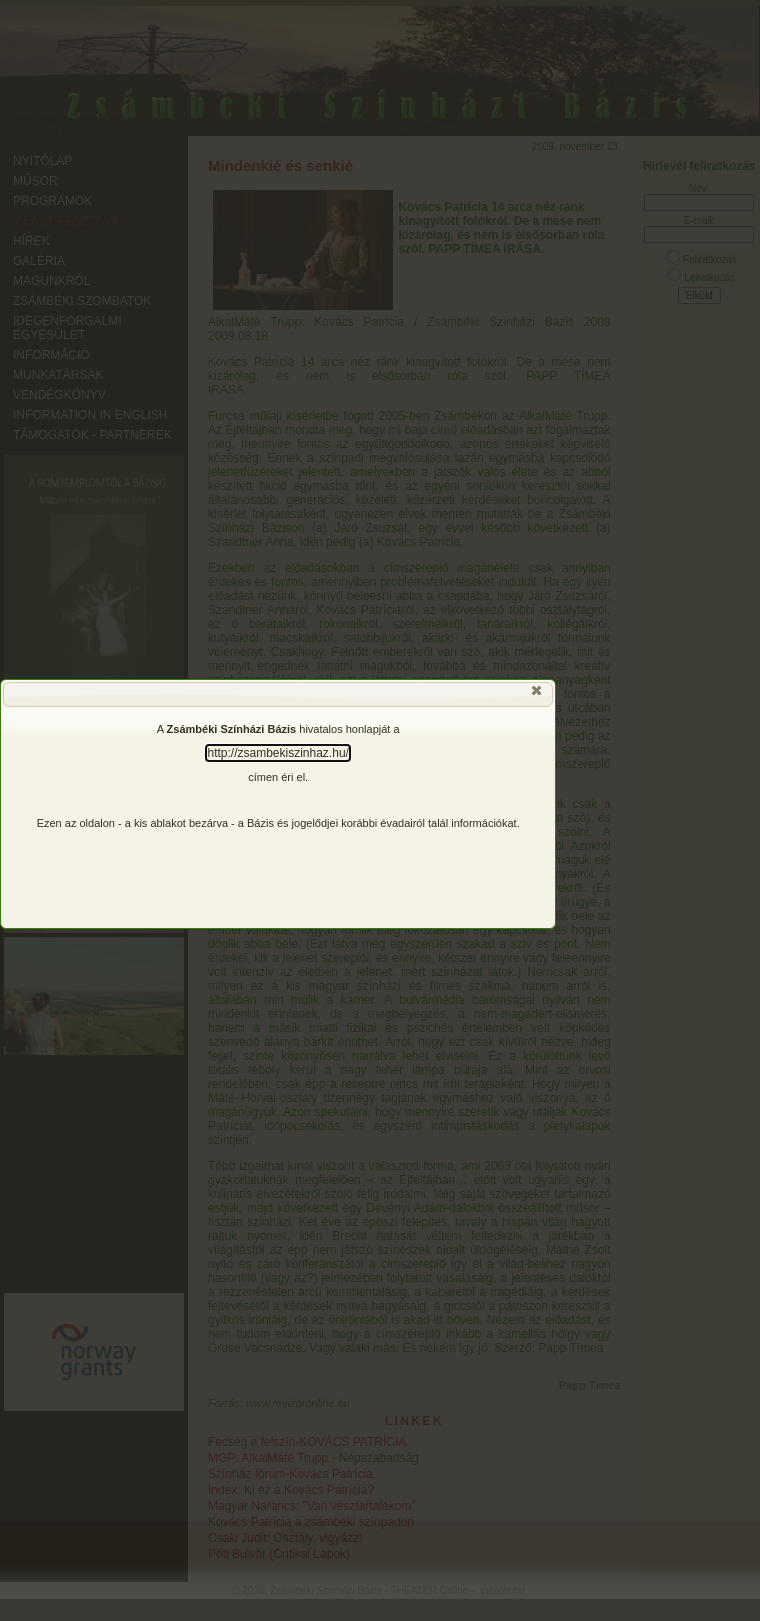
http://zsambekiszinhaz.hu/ (277, 753)
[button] (538, 695)
